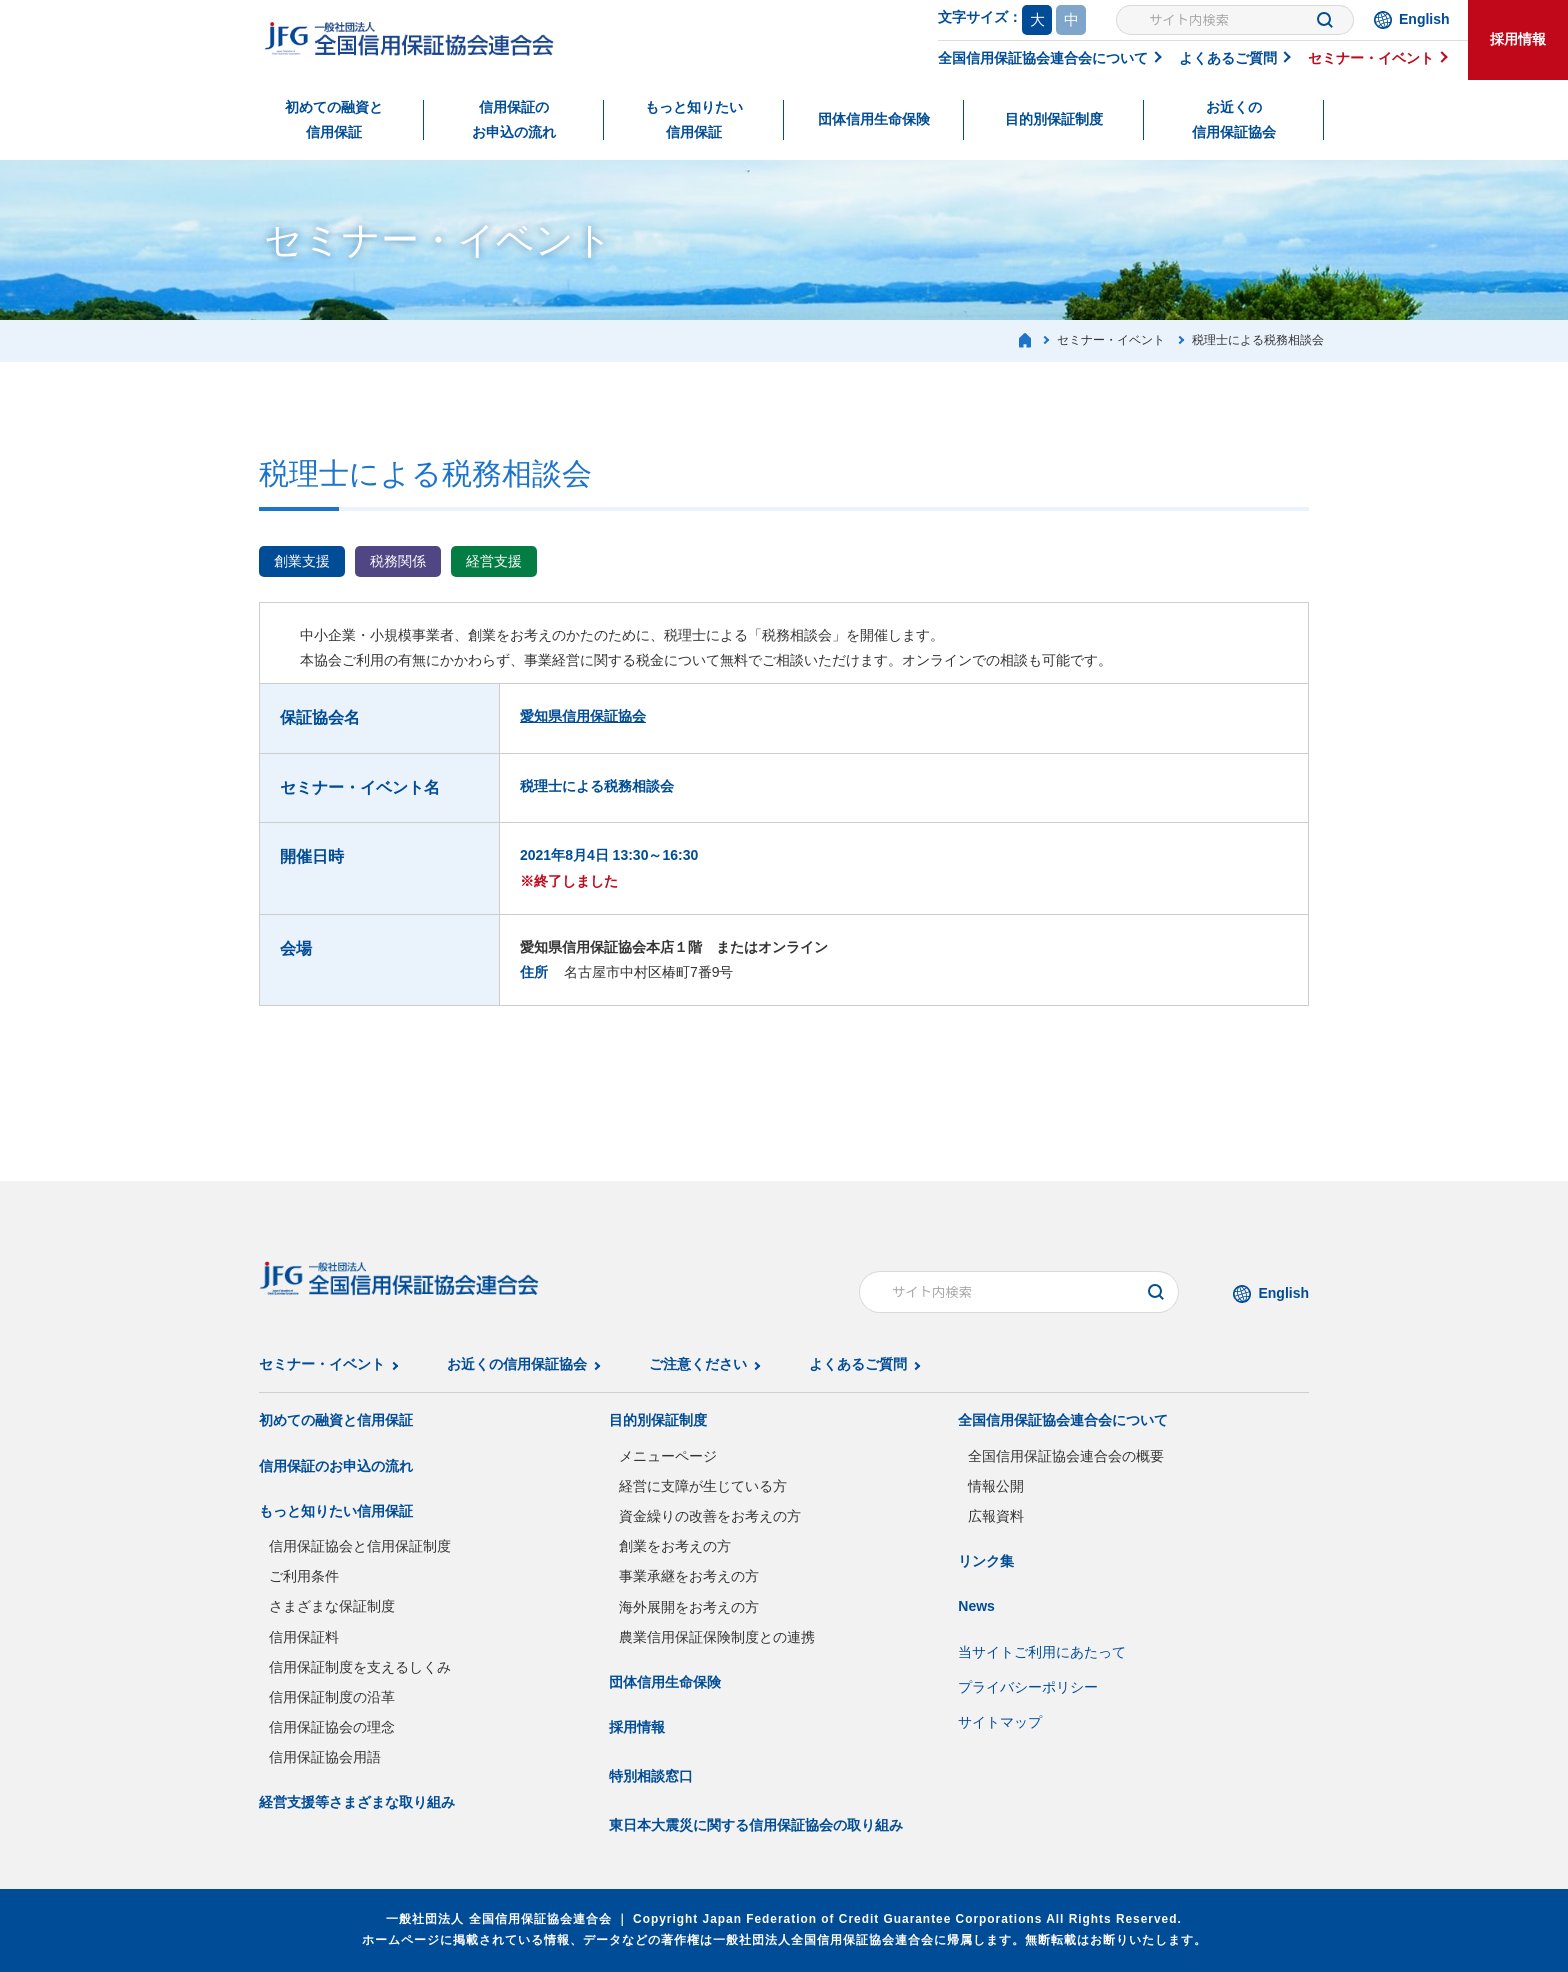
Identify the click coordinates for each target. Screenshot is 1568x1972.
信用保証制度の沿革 (332, 1697)
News (976, 1606)
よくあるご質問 (1228, 58)
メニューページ (668, 1456)
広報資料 (996, 1516)
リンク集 (986, 1561)
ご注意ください (698, 1364)
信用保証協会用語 (325, 1757)
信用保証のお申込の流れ (514, 119)
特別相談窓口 (651, 1776)
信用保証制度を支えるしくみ (360, 1667)
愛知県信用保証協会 (583, 716)
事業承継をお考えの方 (689, 1576)
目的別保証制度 (1054, 119)
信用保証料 (304, 1637)
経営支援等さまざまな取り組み (357, 1802)
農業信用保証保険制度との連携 (717, 1637)
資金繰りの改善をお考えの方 (710, 1516)
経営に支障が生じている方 (703, 1486)
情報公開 (996, 1486)
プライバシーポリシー (1028, 1687)
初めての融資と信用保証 (334, 119)
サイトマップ (1000, 1722)
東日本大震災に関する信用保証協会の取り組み (756, 1825)
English (1424, 19)
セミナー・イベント (1371, 58)
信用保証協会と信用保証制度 (360, 1546)
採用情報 (1518, 39)
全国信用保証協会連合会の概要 (1066, 1456)
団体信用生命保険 (874, 119)
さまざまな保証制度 (332, 1606)
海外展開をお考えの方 (689, 1607)
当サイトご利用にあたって (1042, 1652)
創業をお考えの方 (675, 1546)
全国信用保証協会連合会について (1043, 58)
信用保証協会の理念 (332, 1727)
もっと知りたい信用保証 (694, 119)
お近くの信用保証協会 (1234, 119)
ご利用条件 (304, 1576)
